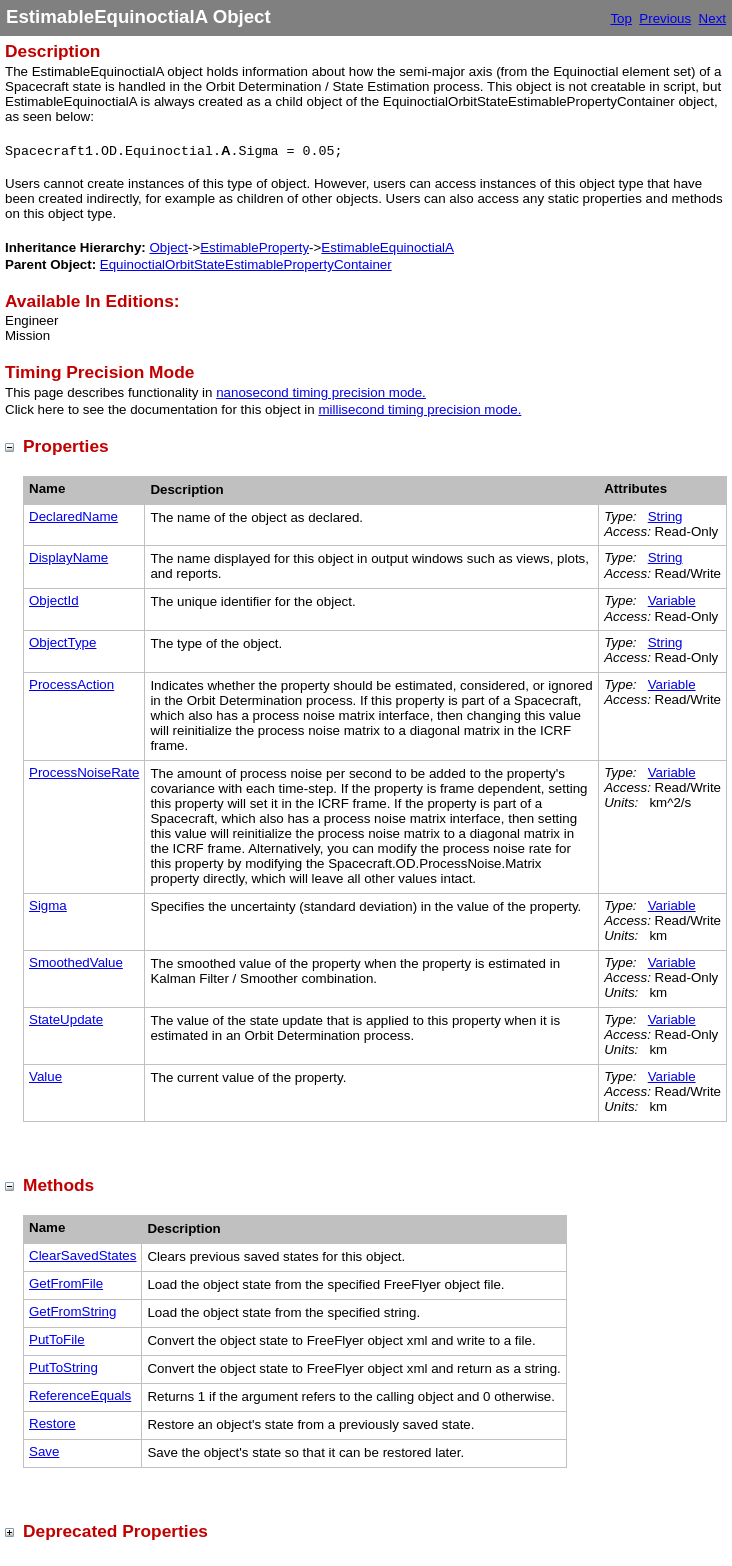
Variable (672, 600)
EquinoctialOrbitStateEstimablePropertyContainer (246, 264)
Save (44, 1451)
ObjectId (54, 600)
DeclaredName (73, 516)
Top (621, 18)
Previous (665, 18)
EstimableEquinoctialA (387, 247)
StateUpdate (66, 1019)
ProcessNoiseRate (84, 772)
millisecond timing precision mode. (419, 409)
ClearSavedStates (82, 1255)
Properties (66, 446)
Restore (52, 1423)
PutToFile (57, 1339)
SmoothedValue (76, 962)
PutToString (63, 1367)
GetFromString (72, 1311)
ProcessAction (71, 684)
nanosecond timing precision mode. (321, 392)
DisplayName (68, 557)
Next (712, 18)
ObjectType (62, 642)
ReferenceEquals (80, 1395)
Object (168, 247)
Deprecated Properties (115, 1531)
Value (45, 1076)
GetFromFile (66, 1283)
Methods (58, 1185)
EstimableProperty (254, 247)
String (665, 516)
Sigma (48, 905)
